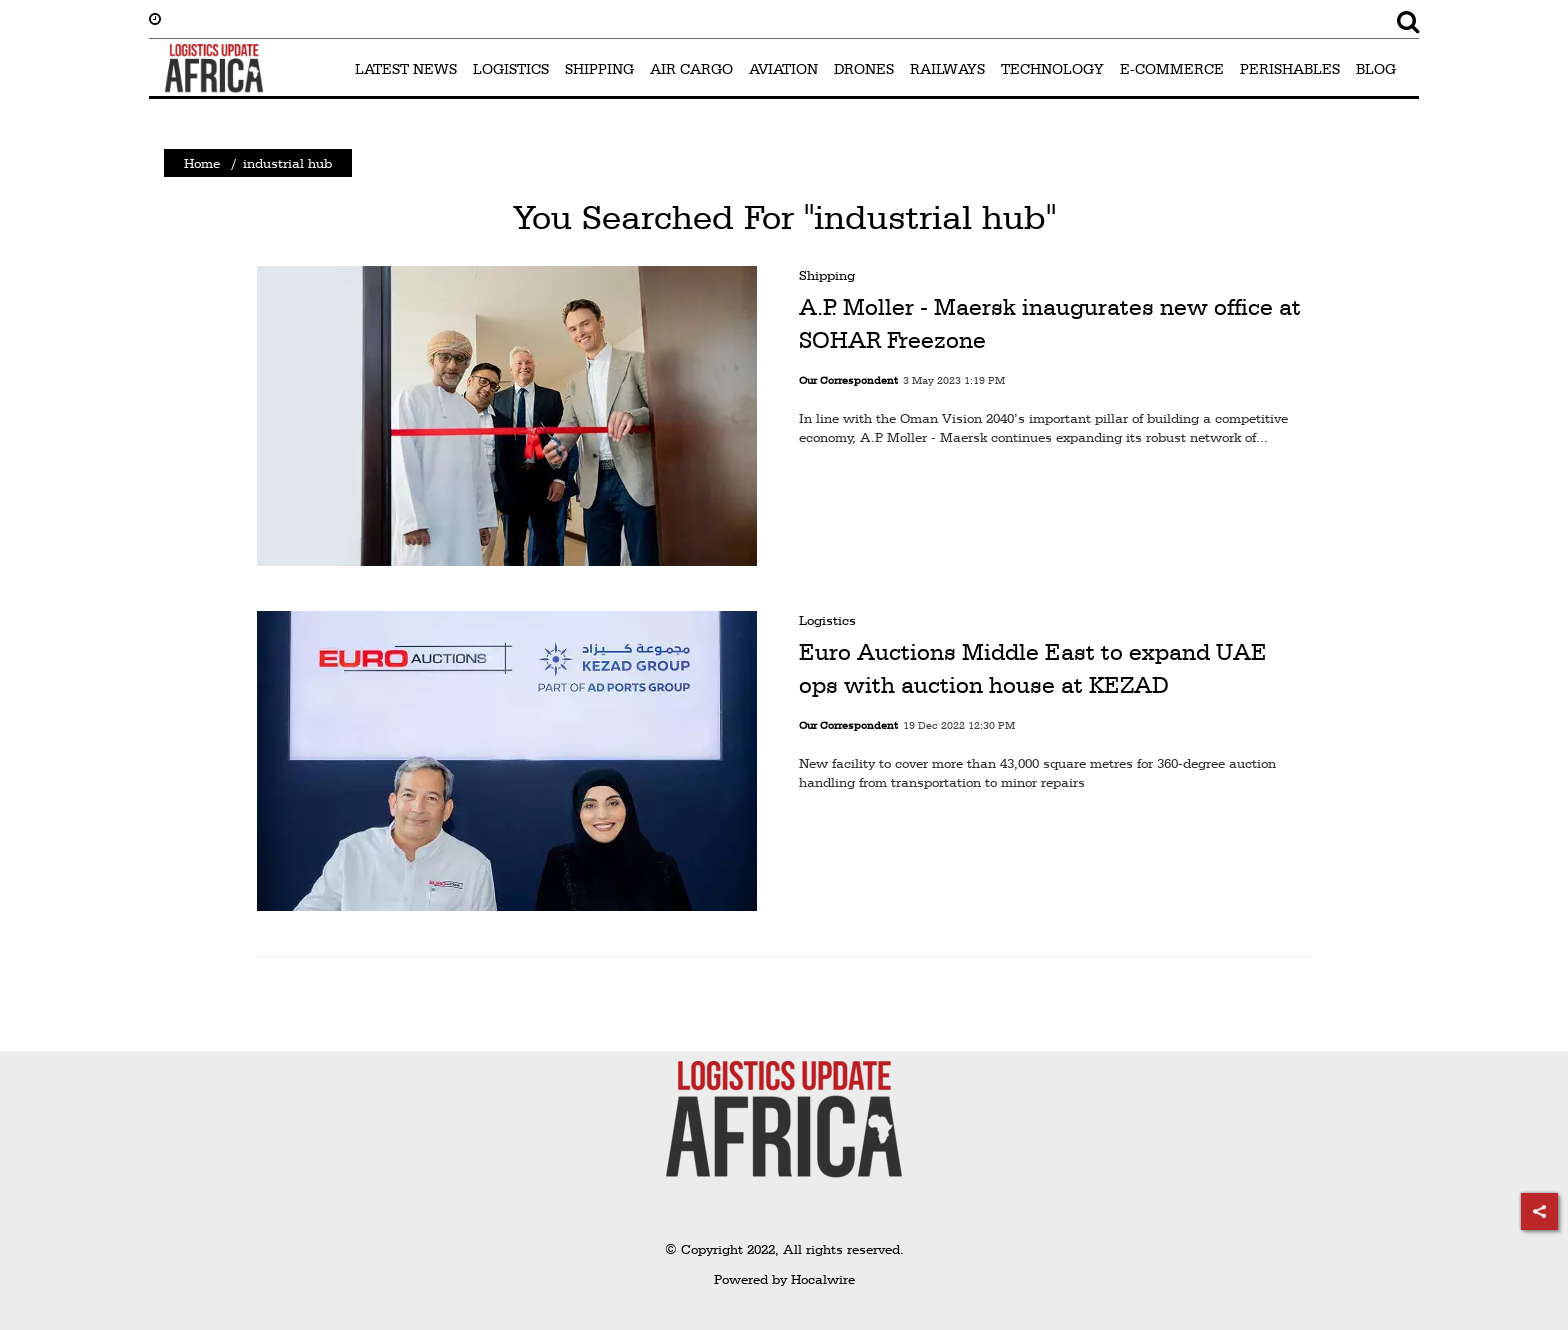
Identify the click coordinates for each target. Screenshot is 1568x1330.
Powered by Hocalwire (784, 1279)
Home (202, 163)
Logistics (827, 620)
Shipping (827, 275)
